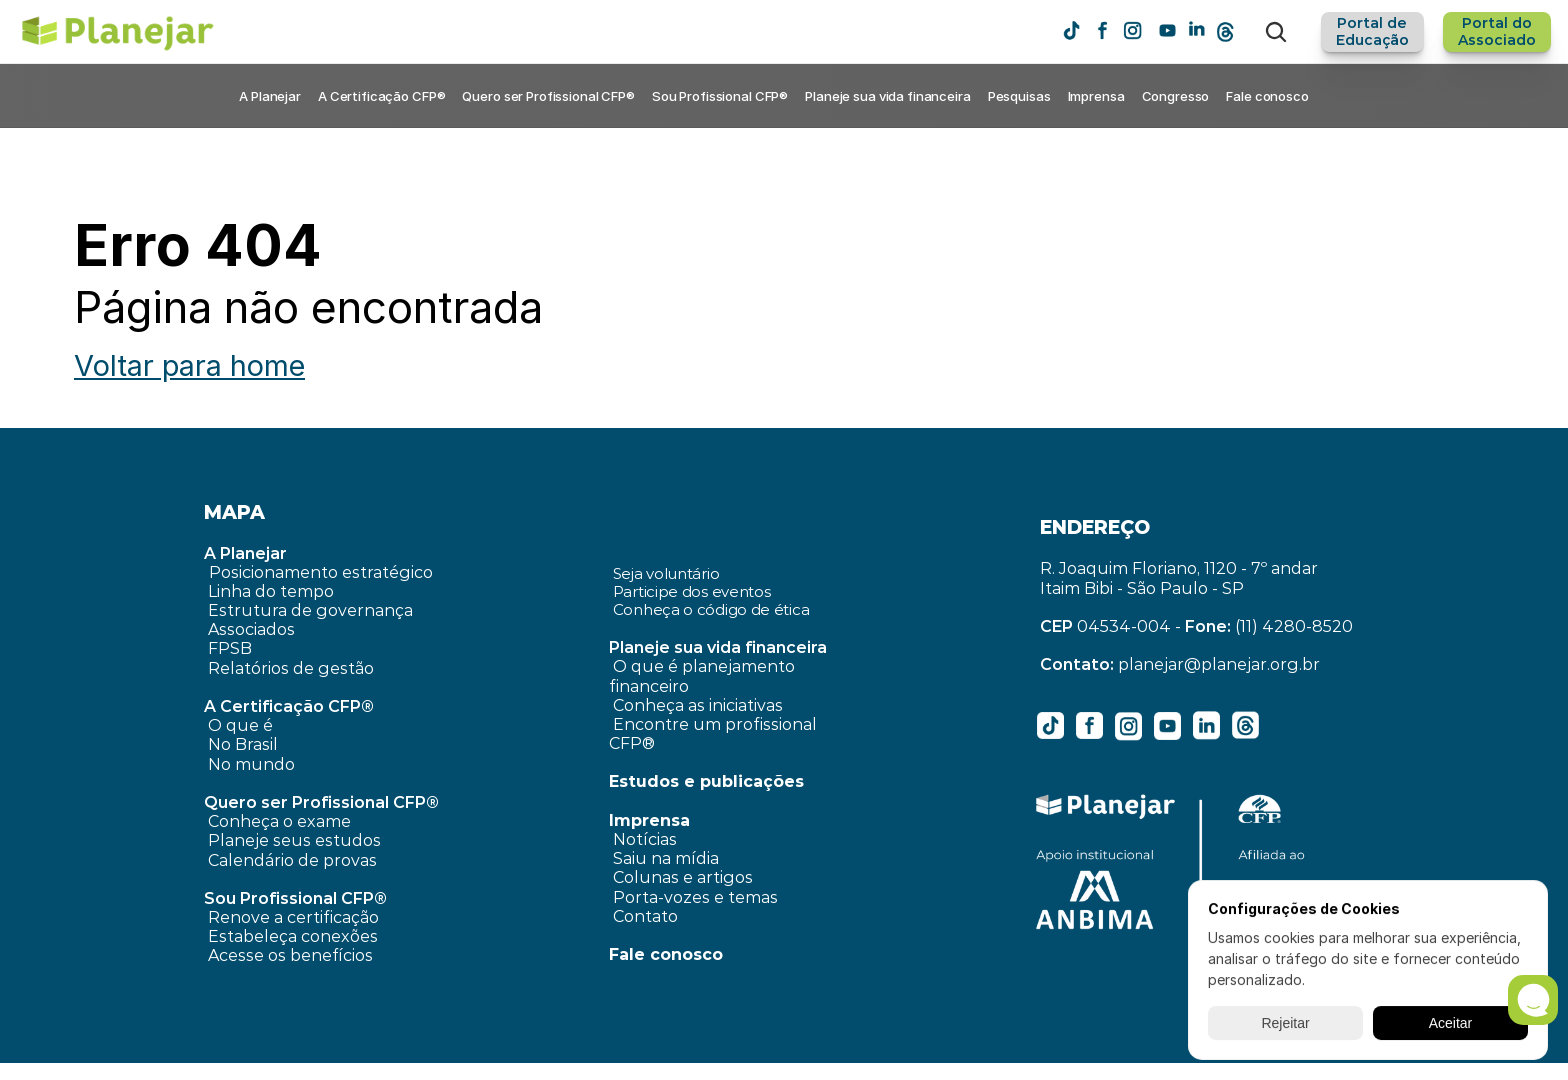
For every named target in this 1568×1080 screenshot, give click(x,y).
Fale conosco (1267, 96)
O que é (240, 725)
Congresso (1176, 96)
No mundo (251, 764)
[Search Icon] (1276, 32)
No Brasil (243, 744)
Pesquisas (1019, 96)
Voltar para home (189, 365)
